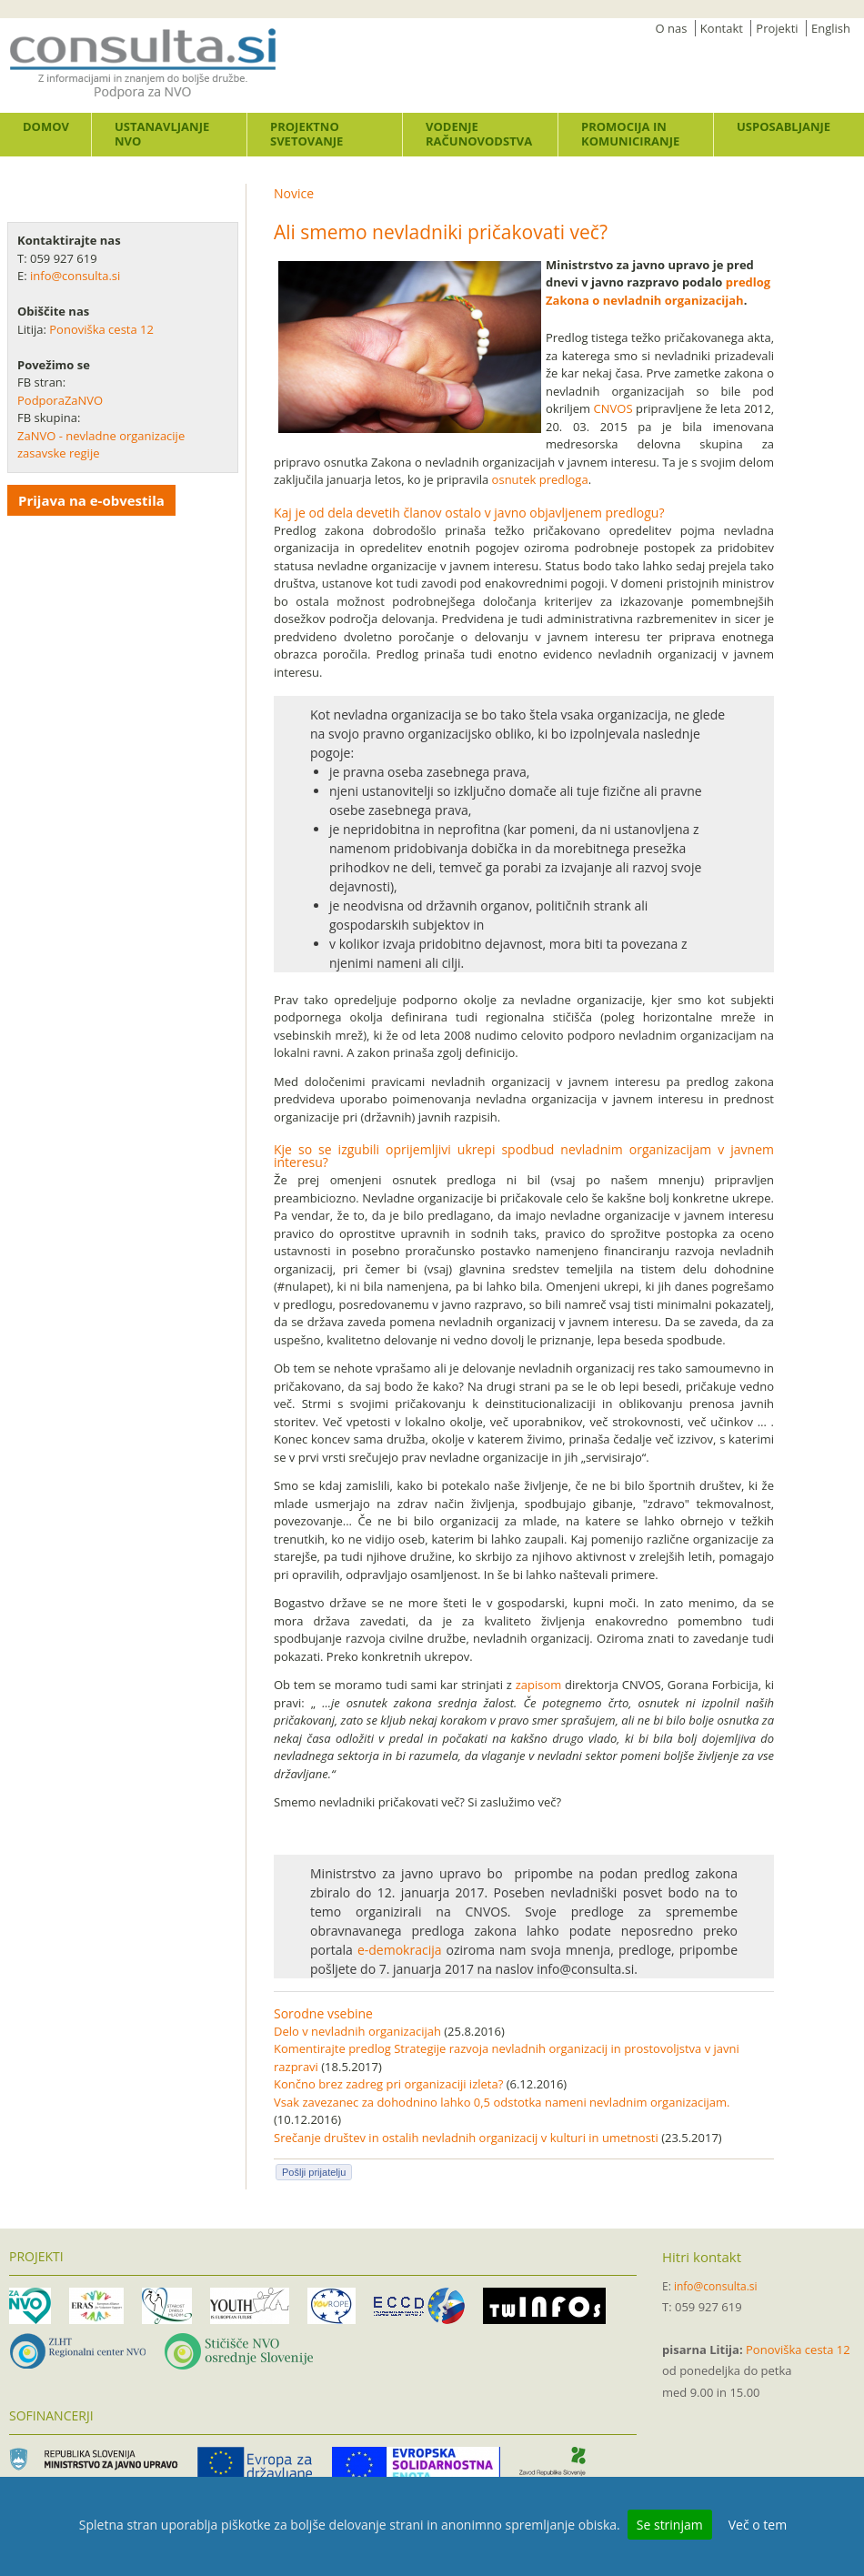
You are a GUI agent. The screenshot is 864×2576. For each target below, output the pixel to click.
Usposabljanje (783, 126)
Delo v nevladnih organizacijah (357, 2031)
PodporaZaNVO (60, 400)
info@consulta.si (75, 275)
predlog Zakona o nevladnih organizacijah (658, 291)
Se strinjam (670, 2524)
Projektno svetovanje (306, 133)
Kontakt (721, 28)
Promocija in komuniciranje (630, 133)
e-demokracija (399, 1949)
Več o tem (757, 2524)
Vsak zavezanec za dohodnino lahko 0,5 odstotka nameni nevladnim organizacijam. (501, 2102)
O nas (672, 28)
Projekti (777, 28)
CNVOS (613, 408)
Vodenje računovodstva (479, 133)
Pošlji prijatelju (314, 2172)
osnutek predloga (540, 479)
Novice (294, 193)
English (830, 28)
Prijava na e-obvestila (91, 500)
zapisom (539, 1684)
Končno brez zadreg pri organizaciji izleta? (388, 2084)
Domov (46, 126)
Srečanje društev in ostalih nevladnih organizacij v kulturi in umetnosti (466, 2137)
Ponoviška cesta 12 (102, 329)
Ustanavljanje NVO (162, 133)
